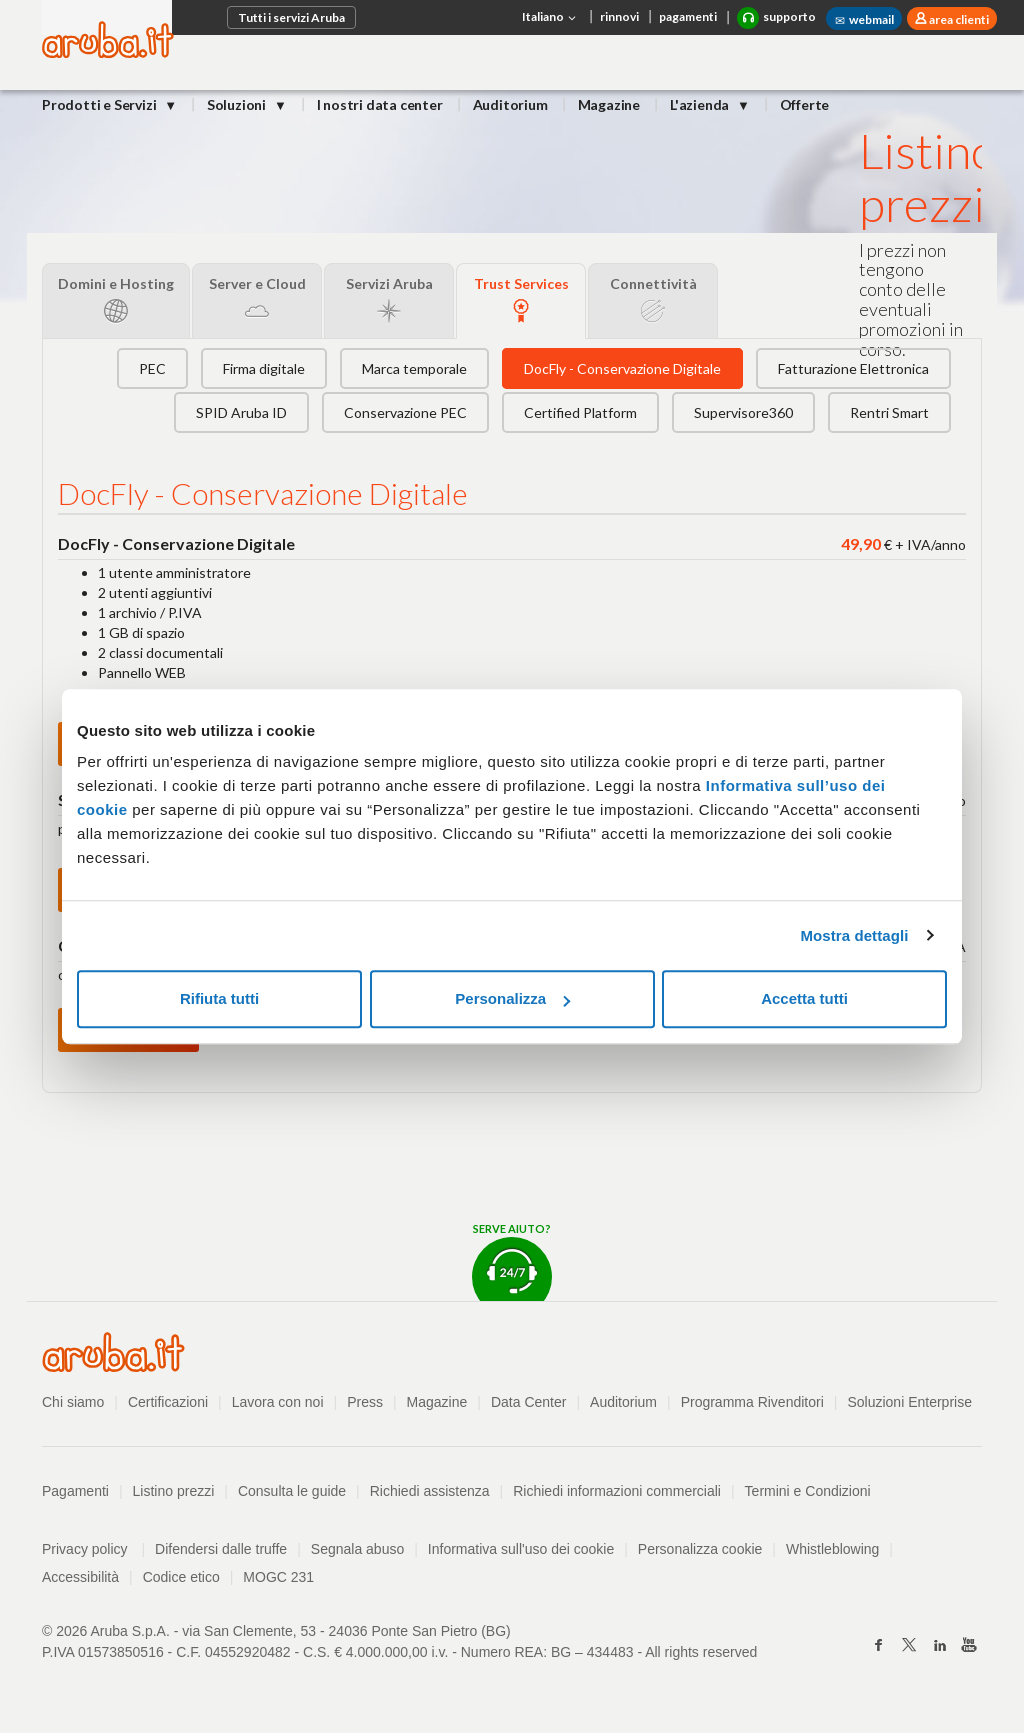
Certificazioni (168, 1402)
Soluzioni (238, 104)
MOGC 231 (278, 1577)
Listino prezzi (174, 1491)
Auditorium (510, 104)
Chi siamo (73, 1402)
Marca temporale (414, 368)
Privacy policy (93, 1549)
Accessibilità (80, 1577)
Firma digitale (264, 368)
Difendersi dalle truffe (221, 1549)
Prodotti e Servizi (100, 104)
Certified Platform (580, 412)
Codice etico (181, 1577)
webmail (864, 20)
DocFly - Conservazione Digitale (622, 368)
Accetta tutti (804, 998)
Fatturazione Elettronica (853, 368)
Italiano (551, 18)
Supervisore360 (743, 412)
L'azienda (701, 104)
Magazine (609, 104)
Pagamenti (75, 1491)
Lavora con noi (278, 1402)
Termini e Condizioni (808, 1491)
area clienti (958, 19)
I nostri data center (380, 104)
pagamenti (688, 16)
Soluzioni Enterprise (909, 1402)
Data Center (528, 1402)
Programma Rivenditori (752, 1402)
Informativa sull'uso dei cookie (521, 1549)
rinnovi (619, 16)
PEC (152, 368)
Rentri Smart (889, 412)
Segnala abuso (357, 1549)
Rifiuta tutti (219, 998)
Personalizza (512, 998)
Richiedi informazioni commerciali (617, 1491)
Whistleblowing (832, 1549)
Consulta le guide (292, 1491)
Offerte (805, 104)
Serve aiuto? (512, 1261)
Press (365, 1402)
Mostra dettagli (854, 935)
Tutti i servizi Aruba (291, 17)
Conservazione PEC (405, 412)
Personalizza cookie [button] (700, 1549)
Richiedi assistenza (430, 1491)
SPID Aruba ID (241, 412)
